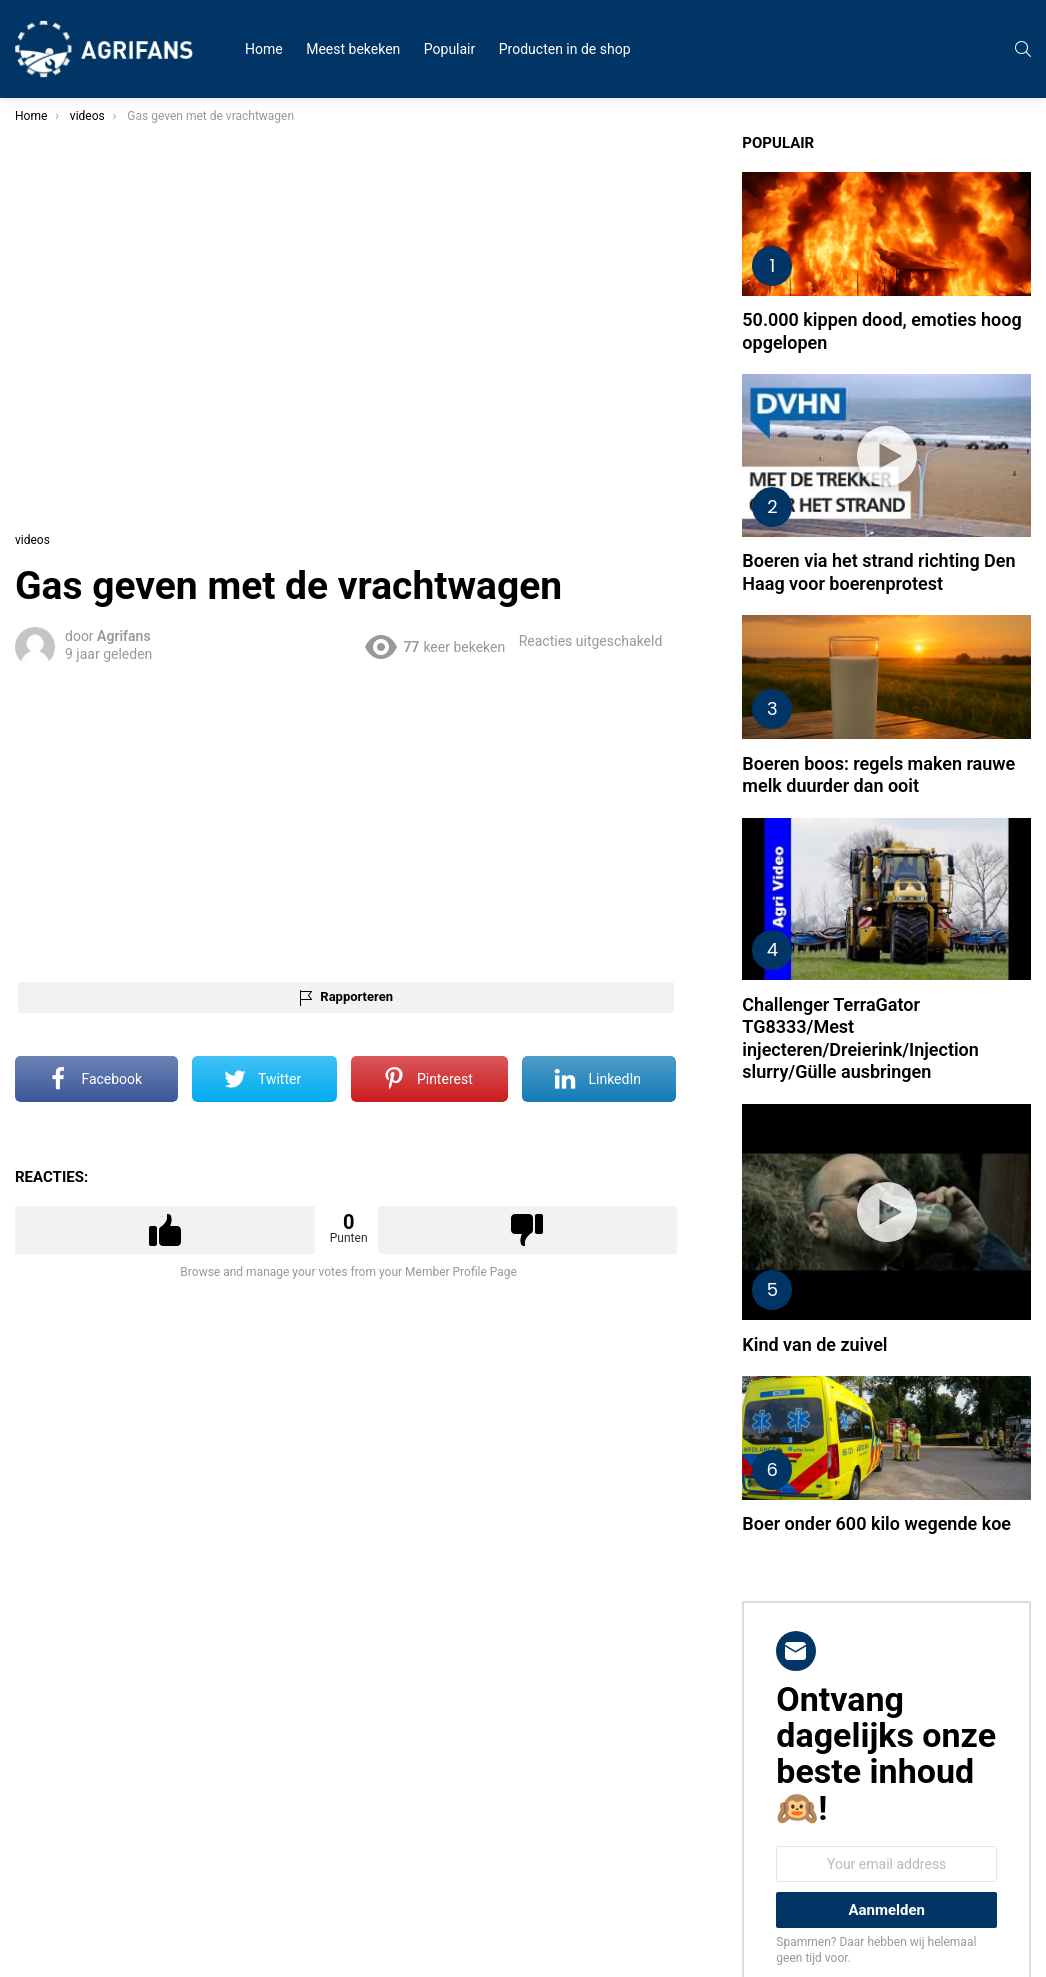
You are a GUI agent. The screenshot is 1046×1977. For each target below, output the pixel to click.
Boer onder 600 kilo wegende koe (901, 1327)
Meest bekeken (353, 49)
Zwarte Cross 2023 (80, 188)
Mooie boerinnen (75, 332)
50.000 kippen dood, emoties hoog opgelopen (922, 297)
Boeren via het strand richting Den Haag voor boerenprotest (914, 504)
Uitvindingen (63, 380)
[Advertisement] (502, 772)
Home (264, 49)
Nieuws (50, 260)
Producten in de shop (565, 49)
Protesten (56, 284)
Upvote (365, 1181)
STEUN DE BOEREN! (83, 428)
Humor (48, 236)
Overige (50, 404)
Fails (42, 212)
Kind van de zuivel (894, 1170)
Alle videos (59, 164)
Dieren (47, 356)
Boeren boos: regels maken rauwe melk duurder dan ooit (902, 694)
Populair (449, 49)
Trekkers (53, 308)
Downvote (648, 1181)
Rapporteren (516, 947)
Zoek (190, 483)
